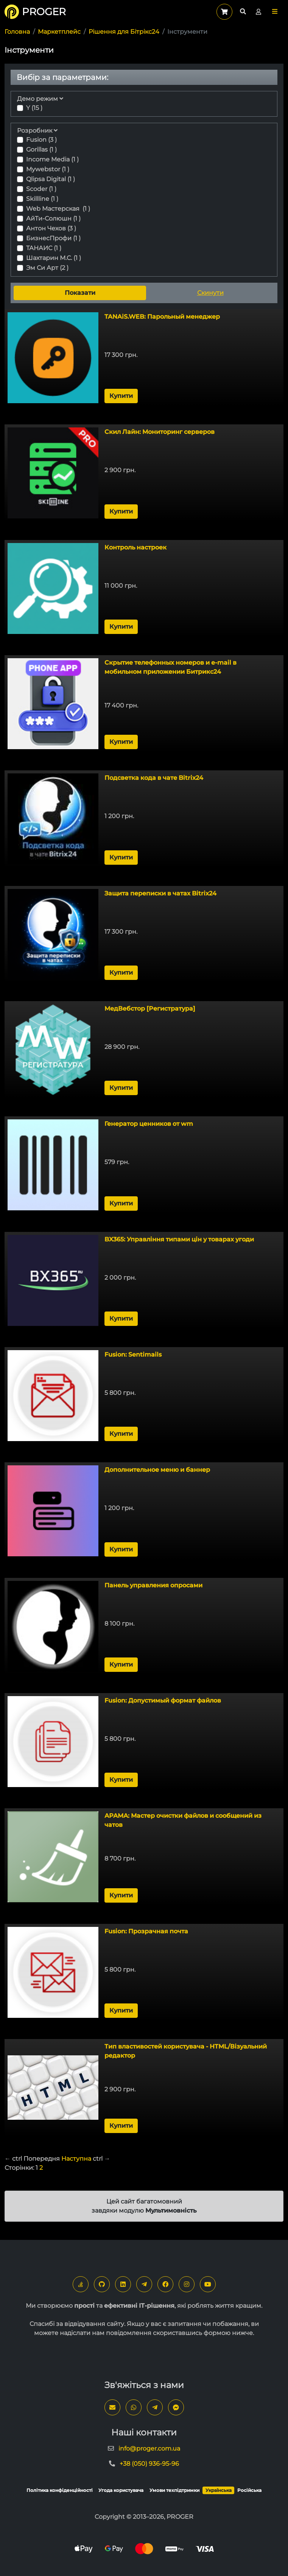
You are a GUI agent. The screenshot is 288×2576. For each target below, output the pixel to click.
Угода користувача (120, 2490)
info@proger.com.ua (149, 2448)
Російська (249, 2490)
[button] (274, 11)
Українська (218, 2490)
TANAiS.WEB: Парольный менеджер (162, 316)
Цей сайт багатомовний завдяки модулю (144, 2206)
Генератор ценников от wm (148, 1123)
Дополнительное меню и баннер (157, 1469)
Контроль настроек (135, 547)
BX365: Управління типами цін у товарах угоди (179, 1239)
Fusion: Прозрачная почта (146, 1931)
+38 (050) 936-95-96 (149, 2463)
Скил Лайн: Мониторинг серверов (159, 431)
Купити (121, 395)
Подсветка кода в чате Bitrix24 (153, 777)
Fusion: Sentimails (133, 1354)
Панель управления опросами (153, 1585)
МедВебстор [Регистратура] (149, 1008)
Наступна (76, 2158)
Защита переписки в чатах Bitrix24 (160, 893)
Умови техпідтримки (174, 2490)
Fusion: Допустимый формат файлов (162, 1700)
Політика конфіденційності (59, 2490)
